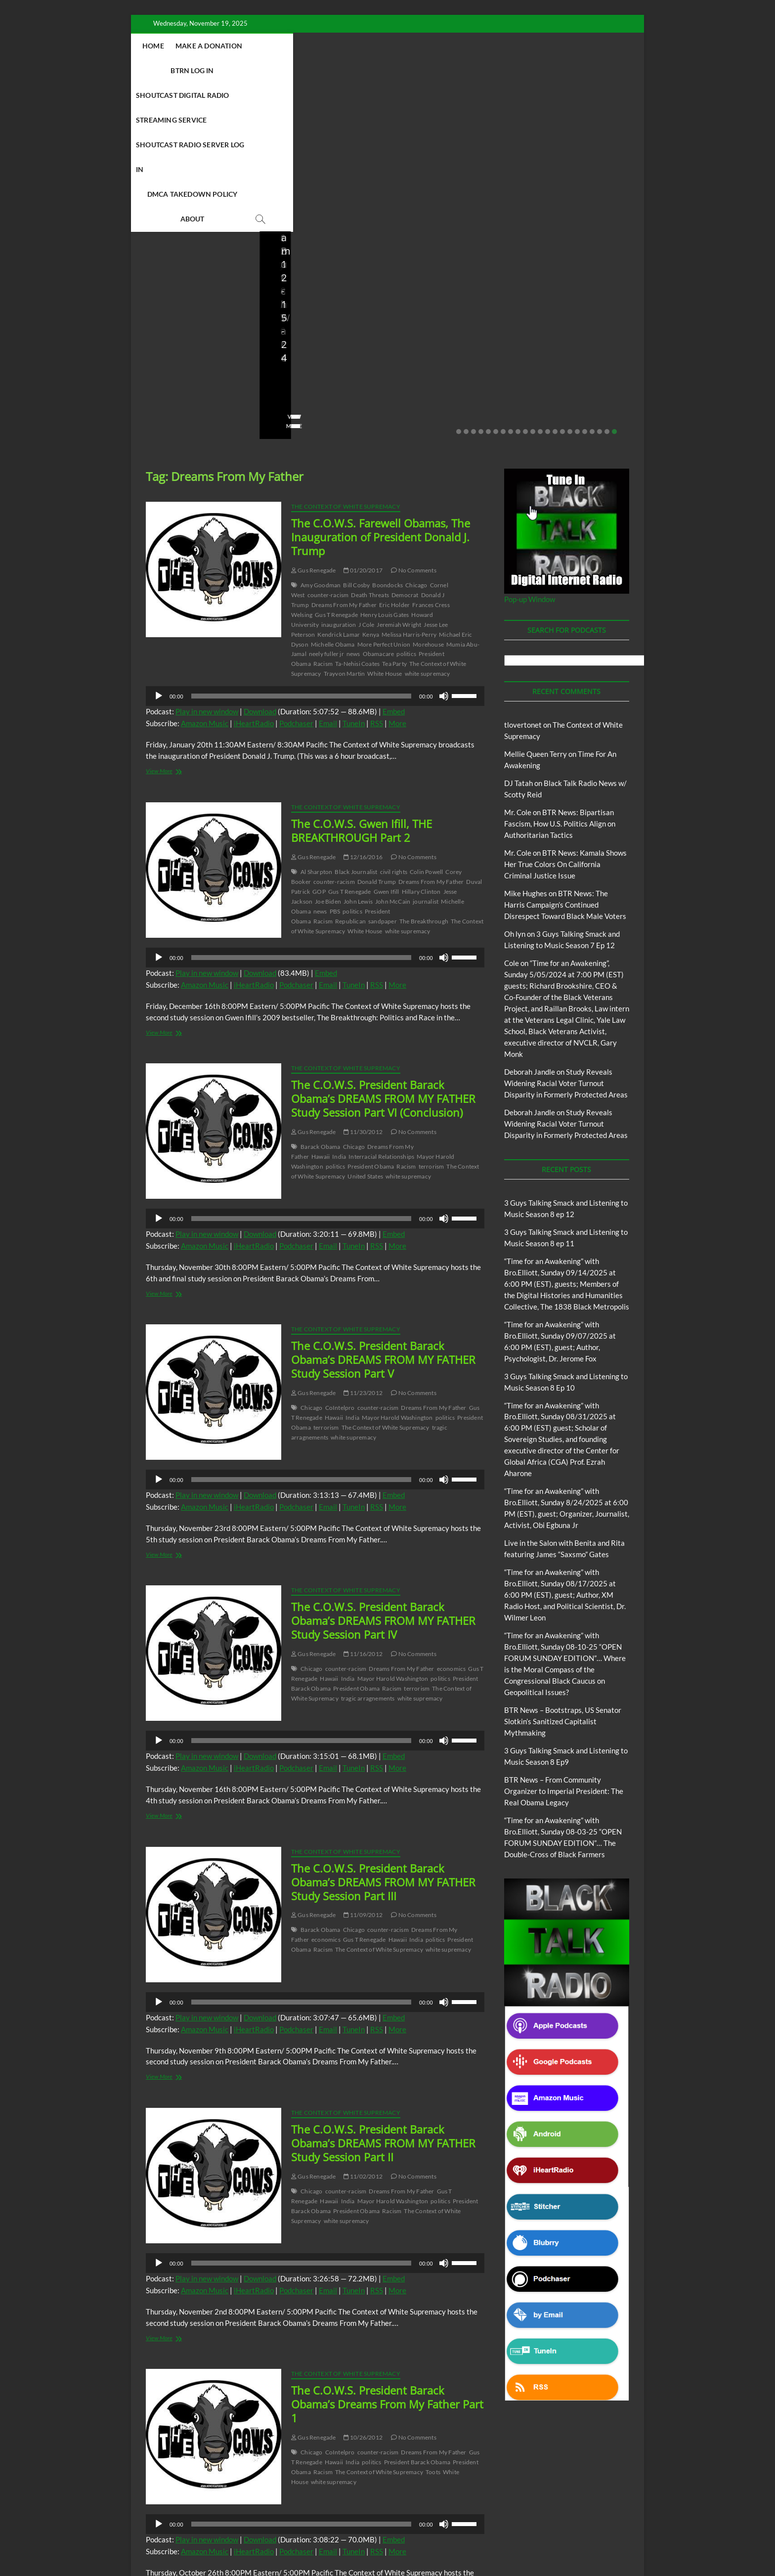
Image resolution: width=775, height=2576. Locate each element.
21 (606, 283)
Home (213, 46)
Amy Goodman (321, 437)
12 (540, 283)
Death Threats (370, 447)
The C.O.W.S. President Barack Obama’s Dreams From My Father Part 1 (387, 2256)
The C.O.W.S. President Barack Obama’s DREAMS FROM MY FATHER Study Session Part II (383, 1995)
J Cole (366, 476)
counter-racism (328, 447)
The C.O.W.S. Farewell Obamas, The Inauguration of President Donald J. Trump (380, 389)
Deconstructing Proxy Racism (545, 2511)
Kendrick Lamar (338, 486)
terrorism (431, 1018)
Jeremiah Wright (399, 476)
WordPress (345, 2543)
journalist (425, 753)
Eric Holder (394, 457)
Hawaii (320, 1008)
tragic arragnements (368, 1550)
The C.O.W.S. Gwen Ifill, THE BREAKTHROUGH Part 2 (361, 682)
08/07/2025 (447, 250)
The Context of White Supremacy (345, 358)
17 (577, 283)
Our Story (356, 2523)
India (339, 1008)
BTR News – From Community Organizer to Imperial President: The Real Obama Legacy (448, 209)
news (353, 506)
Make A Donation (268, 46)
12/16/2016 (363, 709)
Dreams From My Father (344, 457)
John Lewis (358, 753)
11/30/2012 (363, 984)
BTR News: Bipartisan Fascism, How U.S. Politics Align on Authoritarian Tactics (559, 676)
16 (569, 283)
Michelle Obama (333, 496)
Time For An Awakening (511, 2523)
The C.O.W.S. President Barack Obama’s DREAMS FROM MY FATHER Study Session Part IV (383, 1472)
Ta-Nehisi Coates (357, 516)
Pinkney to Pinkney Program (293, 2523)
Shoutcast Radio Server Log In (299, 70)
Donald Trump (376, 734)
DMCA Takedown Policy (414, 70)
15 (562, 283)
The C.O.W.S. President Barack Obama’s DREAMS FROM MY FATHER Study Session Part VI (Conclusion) (383, 950)
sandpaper (382, 773)
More (397, 575)
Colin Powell (426, 724)
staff (280, 250)
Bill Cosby (356, 437)
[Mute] (444, 548)
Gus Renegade (313, 422)
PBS (335, 763)
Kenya (370, 486)
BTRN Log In (334, 46)
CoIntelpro (340, 1260)
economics (451, 1521)
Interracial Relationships (381, 1008)
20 (599, 283)
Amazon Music (204, 575)
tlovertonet (523, 576)
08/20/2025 (204, 250)
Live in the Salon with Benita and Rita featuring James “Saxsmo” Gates (189, 216)
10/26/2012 (363, 2289)
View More (161, 278)
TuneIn (354, 575)
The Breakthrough (423, 773)
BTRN (200, 2511)
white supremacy (427, 525)
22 (614, 283)
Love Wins (159, 250)
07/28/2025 (575, 250)
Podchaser (296, 575)
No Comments (165, 263)
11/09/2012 (363, 1767)
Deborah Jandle (529, 923)
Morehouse (428, 496)
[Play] (159, 548)
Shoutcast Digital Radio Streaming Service (450, 46)
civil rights (393, 724)
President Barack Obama (417, 2314)
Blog (148, 172)
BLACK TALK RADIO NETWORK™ (199, 2543)
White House (384, 525)
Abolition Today (367, 2511)
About (483, 70)
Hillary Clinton (421, 743)
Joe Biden (328, 753)
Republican (350, 773)
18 (584, 283)
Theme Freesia (308, 2543)
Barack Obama (320, 999)
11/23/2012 (363, 1245)
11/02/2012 (363, 2028)
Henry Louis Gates (384, 467)
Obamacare (378, 506)
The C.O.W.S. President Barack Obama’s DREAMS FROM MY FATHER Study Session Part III (383, 1734)
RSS (376, 575)
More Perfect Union (384, 496)
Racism (323, 516)
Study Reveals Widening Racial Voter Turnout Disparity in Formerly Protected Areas (566, 935)
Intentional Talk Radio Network (204, 2523)
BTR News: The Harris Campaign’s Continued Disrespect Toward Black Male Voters (565, 757)
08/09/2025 (319, 250)
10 (525, 283)
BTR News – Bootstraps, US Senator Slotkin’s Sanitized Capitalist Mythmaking (322, 216)
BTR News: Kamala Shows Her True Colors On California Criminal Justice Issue (565, 716)
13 (547, 283)
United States (365, 1028)
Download (260, 563)
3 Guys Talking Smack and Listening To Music (278, 2511)
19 (592, 283)
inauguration (338, 476)
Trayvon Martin (344, 525)
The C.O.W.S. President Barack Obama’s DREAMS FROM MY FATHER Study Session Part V (383, 1211)
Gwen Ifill (386, 743)
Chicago (416, 437)
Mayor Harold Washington (397, 1269)
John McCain (392, 753)
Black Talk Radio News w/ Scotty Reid (448, 2511)
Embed (394, 563)
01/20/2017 (363, 422)
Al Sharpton (316, 724)
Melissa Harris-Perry (409, 486)
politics (406, 506)
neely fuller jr (326, 506)
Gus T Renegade (336, 467)
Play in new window (206, 563)
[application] (315, 548)
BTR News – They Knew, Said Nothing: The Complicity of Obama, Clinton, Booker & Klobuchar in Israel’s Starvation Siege (580, 203)
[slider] (301, 548)
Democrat (405, 447)
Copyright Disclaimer (582, 2522)
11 (532, 283)
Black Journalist (356, 724)
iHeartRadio (254, 575)
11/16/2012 (363, 1506)
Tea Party (394, 516)
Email (328, 575)
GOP (319, 743)
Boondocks (387, 437)
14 (555, 283)
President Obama (370, 1018)
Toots (433, 2324)
